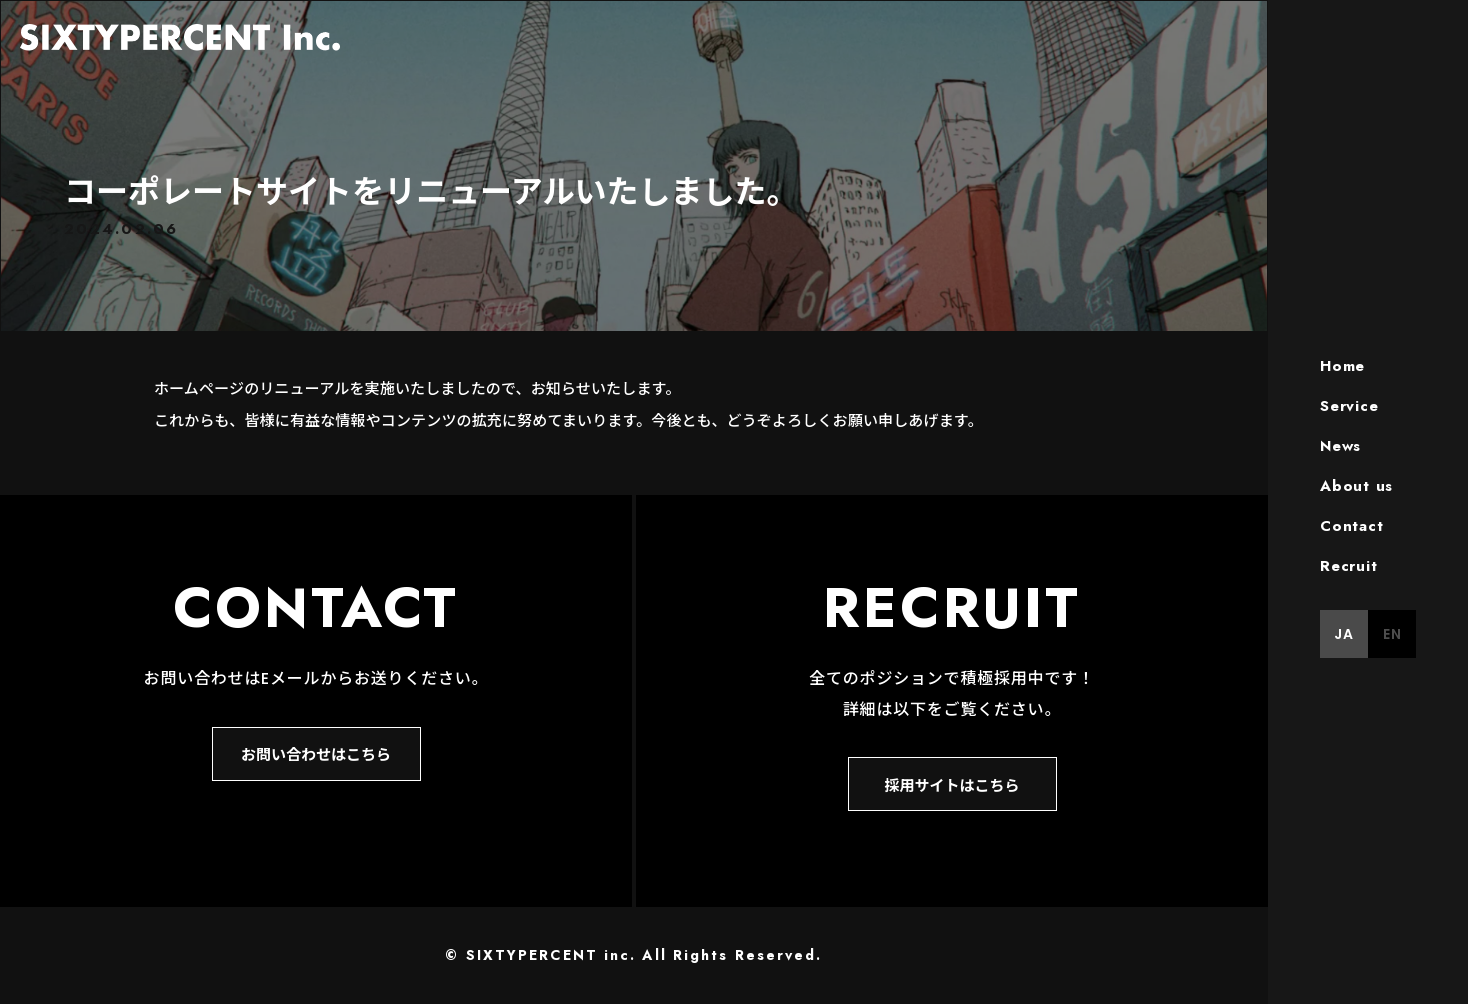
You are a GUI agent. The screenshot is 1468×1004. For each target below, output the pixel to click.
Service (1349, 406)
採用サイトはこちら (951, 784)
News (1340, 446)
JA (1344, 634)
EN (1392, 634)
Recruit (1348, 566)
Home (1342, 366)
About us (1356, 486)
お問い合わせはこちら (316, 753)
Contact (1351, 526)
